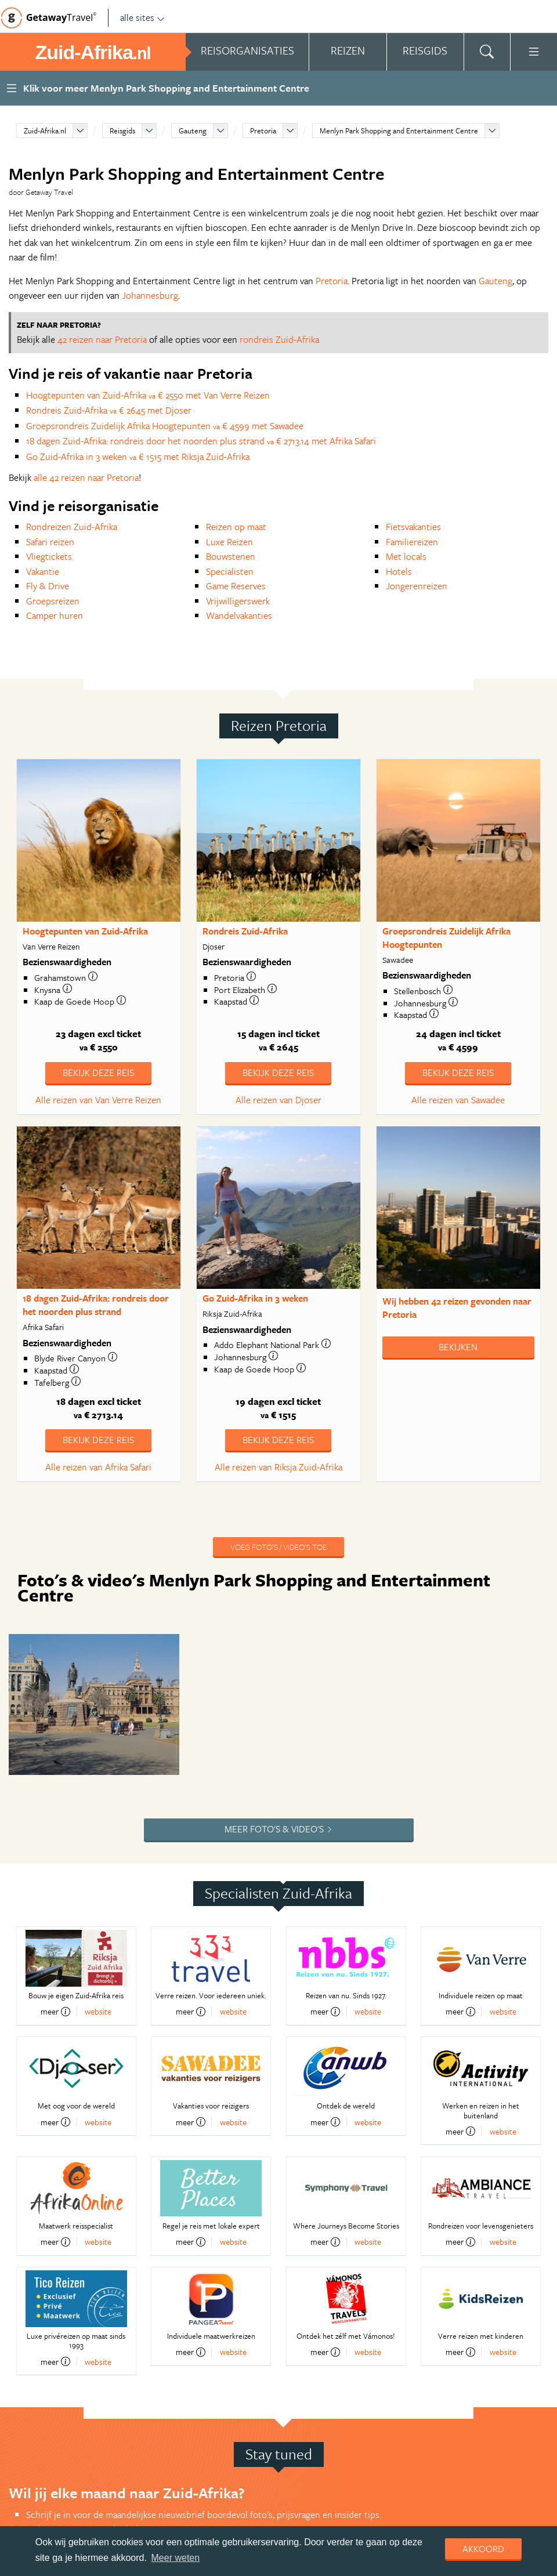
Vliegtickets (49, 556)
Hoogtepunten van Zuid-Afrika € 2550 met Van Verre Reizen (148, 395)
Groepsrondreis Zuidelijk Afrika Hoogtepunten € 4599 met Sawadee (164, 426)
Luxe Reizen (229, 542)
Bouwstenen (230, 556)
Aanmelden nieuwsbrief (82, 2456)
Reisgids (122, 130)
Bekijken (458, 1347)
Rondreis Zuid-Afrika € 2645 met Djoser (108, 410)
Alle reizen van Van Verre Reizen (98, 1100)
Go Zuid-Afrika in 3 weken (255, 1298)
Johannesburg (150, 295)
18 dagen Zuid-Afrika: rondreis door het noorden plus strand (96, 1304)
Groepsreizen (52, 601)
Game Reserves (236, 586)
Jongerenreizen (416, 586)
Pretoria (263, 130)
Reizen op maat (236, 527)
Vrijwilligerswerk (238, 601)
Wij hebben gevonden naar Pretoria (456, 1307)
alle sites (142, 17)
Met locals (406, 556)
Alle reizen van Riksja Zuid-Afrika (278, 1467)
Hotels (399, 571)
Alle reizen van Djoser (278, 1100)
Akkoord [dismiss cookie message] (483, 2549)
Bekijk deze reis (98, 1072)
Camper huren (54, 615)
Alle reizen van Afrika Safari (98, 1467)
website (98, 1900)
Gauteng (193, 130)
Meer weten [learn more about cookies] (175, 2558)
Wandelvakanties (239, 615)
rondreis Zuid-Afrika (279, 339)
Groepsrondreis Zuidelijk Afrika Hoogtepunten (446, 937)
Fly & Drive (47, 586)
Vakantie (42, 571)
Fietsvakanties (413, 527)
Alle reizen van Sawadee (458, 1100)
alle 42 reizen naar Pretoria (86, 477)
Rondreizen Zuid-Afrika (71, 527)
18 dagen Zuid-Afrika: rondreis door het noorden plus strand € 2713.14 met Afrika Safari (201, 441)
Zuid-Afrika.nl (45, 130)
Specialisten (230, 571)
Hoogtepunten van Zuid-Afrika (85, 931)
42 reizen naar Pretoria (102, 339)
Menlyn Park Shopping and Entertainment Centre (399, 130)
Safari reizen (50, 542)
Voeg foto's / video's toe (278, 1547)
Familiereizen (412, 542)
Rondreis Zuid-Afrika (245, 931)
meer (55, 1900)
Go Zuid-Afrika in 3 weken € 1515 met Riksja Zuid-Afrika (137, 456)
